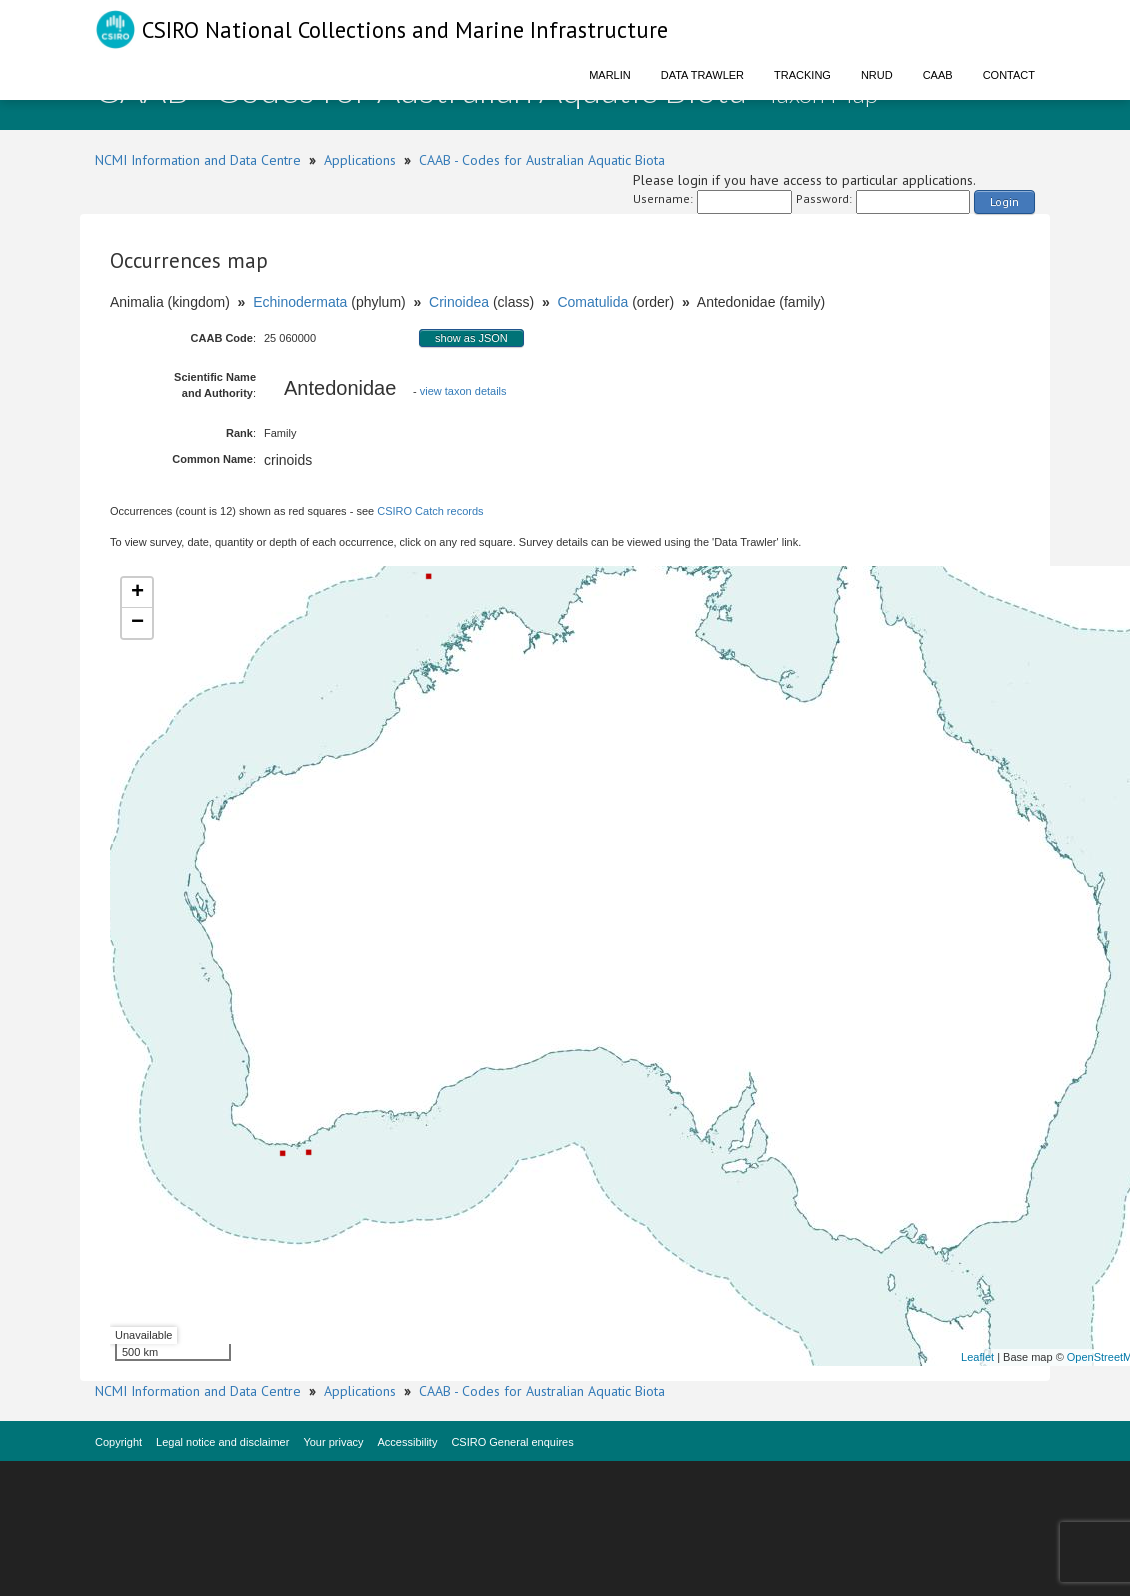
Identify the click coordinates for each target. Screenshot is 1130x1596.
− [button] (137, 623)
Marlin (610, 75)
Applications (360, 160)
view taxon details (463, 391)
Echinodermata (300, 302)
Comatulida (592, 302)
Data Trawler (702, 75)
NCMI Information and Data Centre (198, 160)
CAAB (938, 75)
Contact (1009, 75)
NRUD (877, 75)
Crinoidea (459, 302)
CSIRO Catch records (430, 511)
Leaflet (977, 1357)
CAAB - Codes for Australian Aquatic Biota (542, 160)
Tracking (802, 75)
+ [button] (137, 593)
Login (1004, 201)
